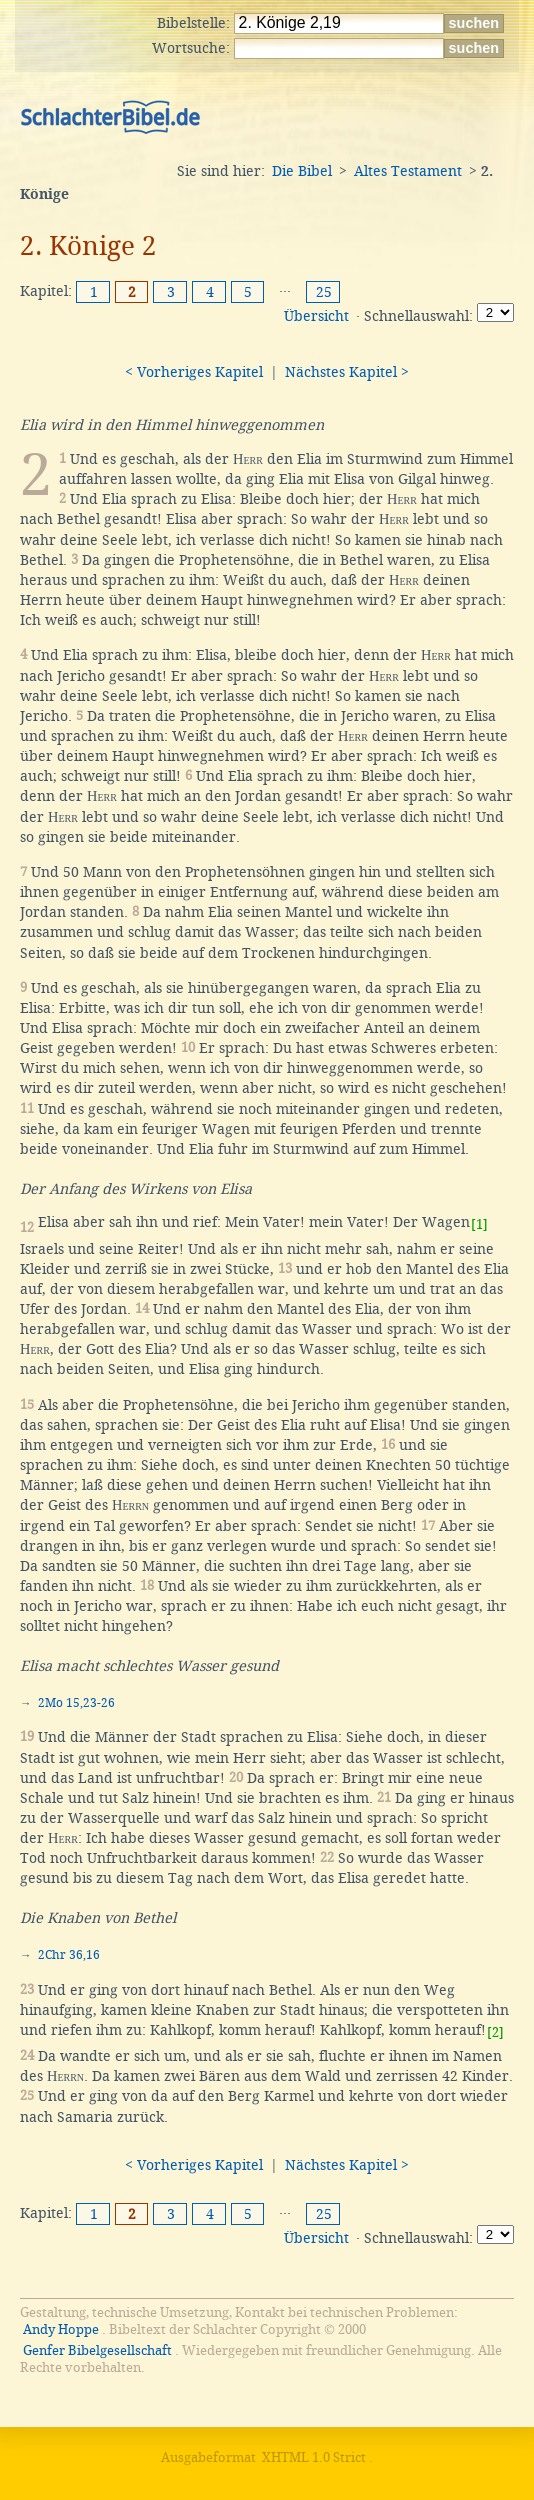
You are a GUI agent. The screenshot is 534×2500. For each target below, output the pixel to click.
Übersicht (316, 316)
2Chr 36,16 (69, 1955)
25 (324, 292)
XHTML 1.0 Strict (314, 2457)
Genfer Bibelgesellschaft (97, 2350)
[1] (479, 1224)
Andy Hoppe (61, 2329)
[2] (495, 2032)
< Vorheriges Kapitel (194, 372)
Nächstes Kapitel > (347, 372)
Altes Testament (408, 171)
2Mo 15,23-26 (76, 1703)
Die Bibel (302, 171)
